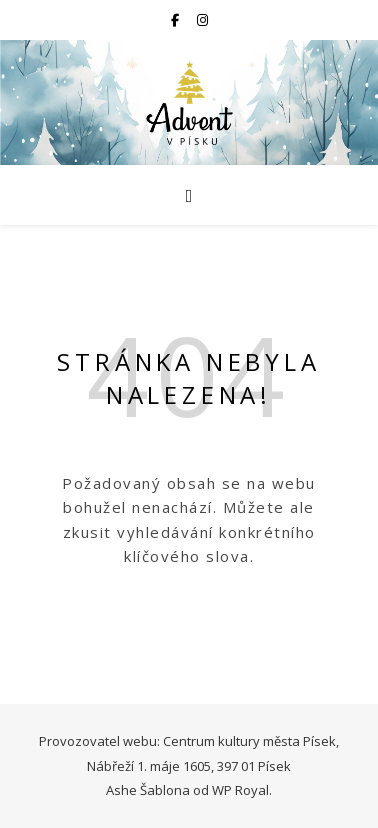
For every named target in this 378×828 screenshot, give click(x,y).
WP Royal (240, 790)
